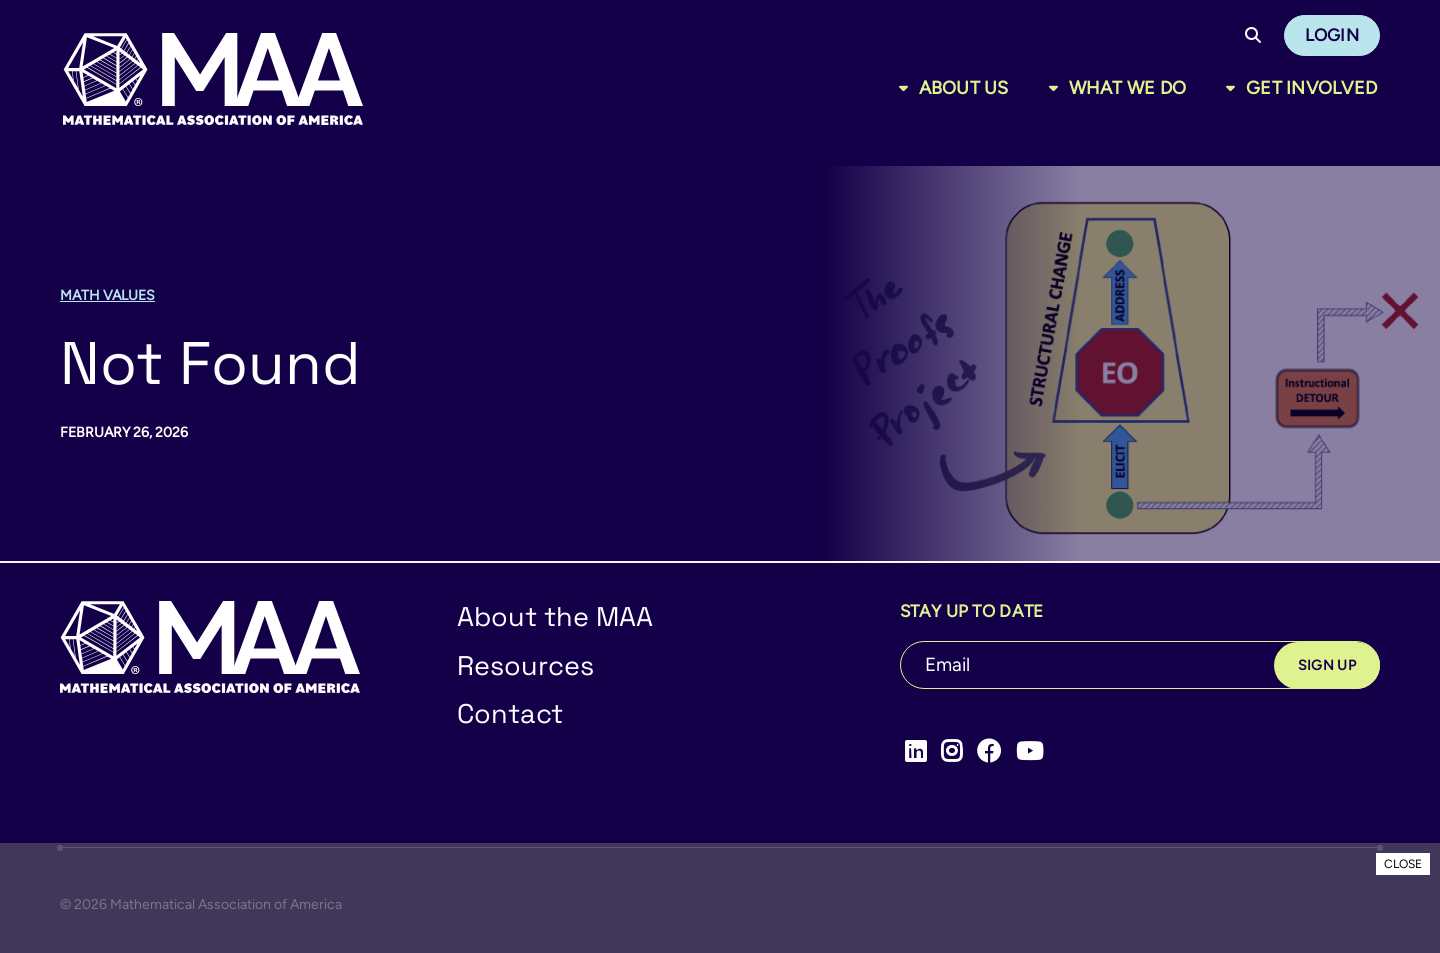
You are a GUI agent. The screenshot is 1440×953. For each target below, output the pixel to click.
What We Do (1128, 88)
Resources (525, 665)
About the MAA (555, 616)
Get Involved (1311, 88)
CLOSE (1403, 864)
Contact (510, 713)
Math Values (107, 295)
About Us (964, 88)
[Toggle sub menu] (907, 88)
